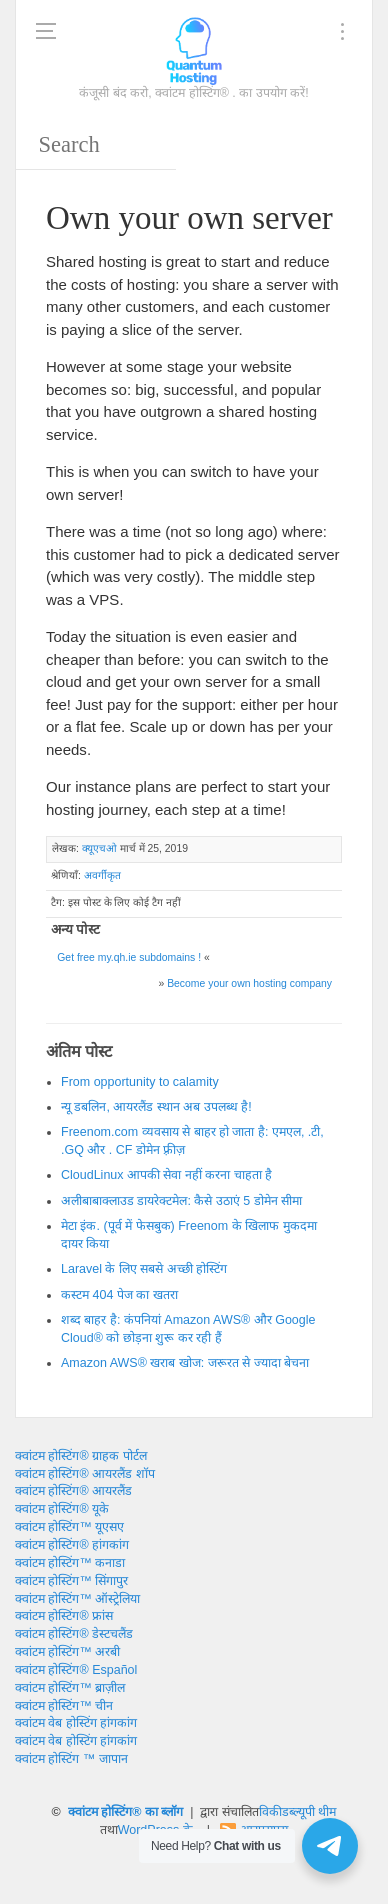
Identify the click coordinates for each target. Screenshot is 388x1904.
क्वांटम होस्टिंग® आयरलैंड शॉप (85, 1474)
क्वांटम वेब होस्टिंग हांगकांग (76, 1723)
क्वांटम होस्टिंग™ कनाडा (70, 1563)
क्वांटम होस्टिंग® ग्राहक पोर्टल (81, 1456)
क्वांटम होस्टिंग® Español (76, 1670)
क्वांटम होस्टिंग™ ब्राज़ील (70, 1688)
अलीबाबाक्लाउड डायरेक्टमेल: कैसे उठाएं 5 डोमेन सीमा (181, 1201)
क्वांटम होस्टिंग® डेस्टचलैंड (74, 1634)
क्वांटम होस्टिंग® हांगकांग (72, 1545)
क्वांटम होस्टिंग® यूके (62, 1509)
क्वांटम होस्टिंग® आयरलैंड (73, 1491)
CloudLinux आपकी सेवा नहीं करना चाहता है (166, 1175)
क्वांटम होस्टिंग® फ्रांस (64, 1616)
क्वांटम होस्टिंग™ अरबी (67, 1652)
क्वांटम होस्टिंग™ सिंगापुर (71, 1581)
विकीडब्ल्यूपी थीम (297, 1812)
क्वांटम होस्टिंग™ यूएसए (69, 1527)
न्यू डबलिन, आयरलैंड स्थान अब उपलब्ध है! (156, 1107)
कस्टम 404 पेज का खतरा (119, 1295)
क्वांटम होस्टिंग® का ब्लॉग (126, 1812)
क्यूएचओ (99, 848)
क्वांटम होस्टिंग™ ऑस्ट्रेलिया (77, 1599)
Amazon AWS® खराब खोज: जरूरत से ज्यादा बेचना (185, 1363)
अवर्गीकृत (102, 875)
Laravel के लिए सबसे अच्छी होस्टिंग (144, 1269)
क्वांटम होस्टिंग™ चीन (64, 1706)
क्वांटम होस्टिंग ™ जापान (71, 1759)
